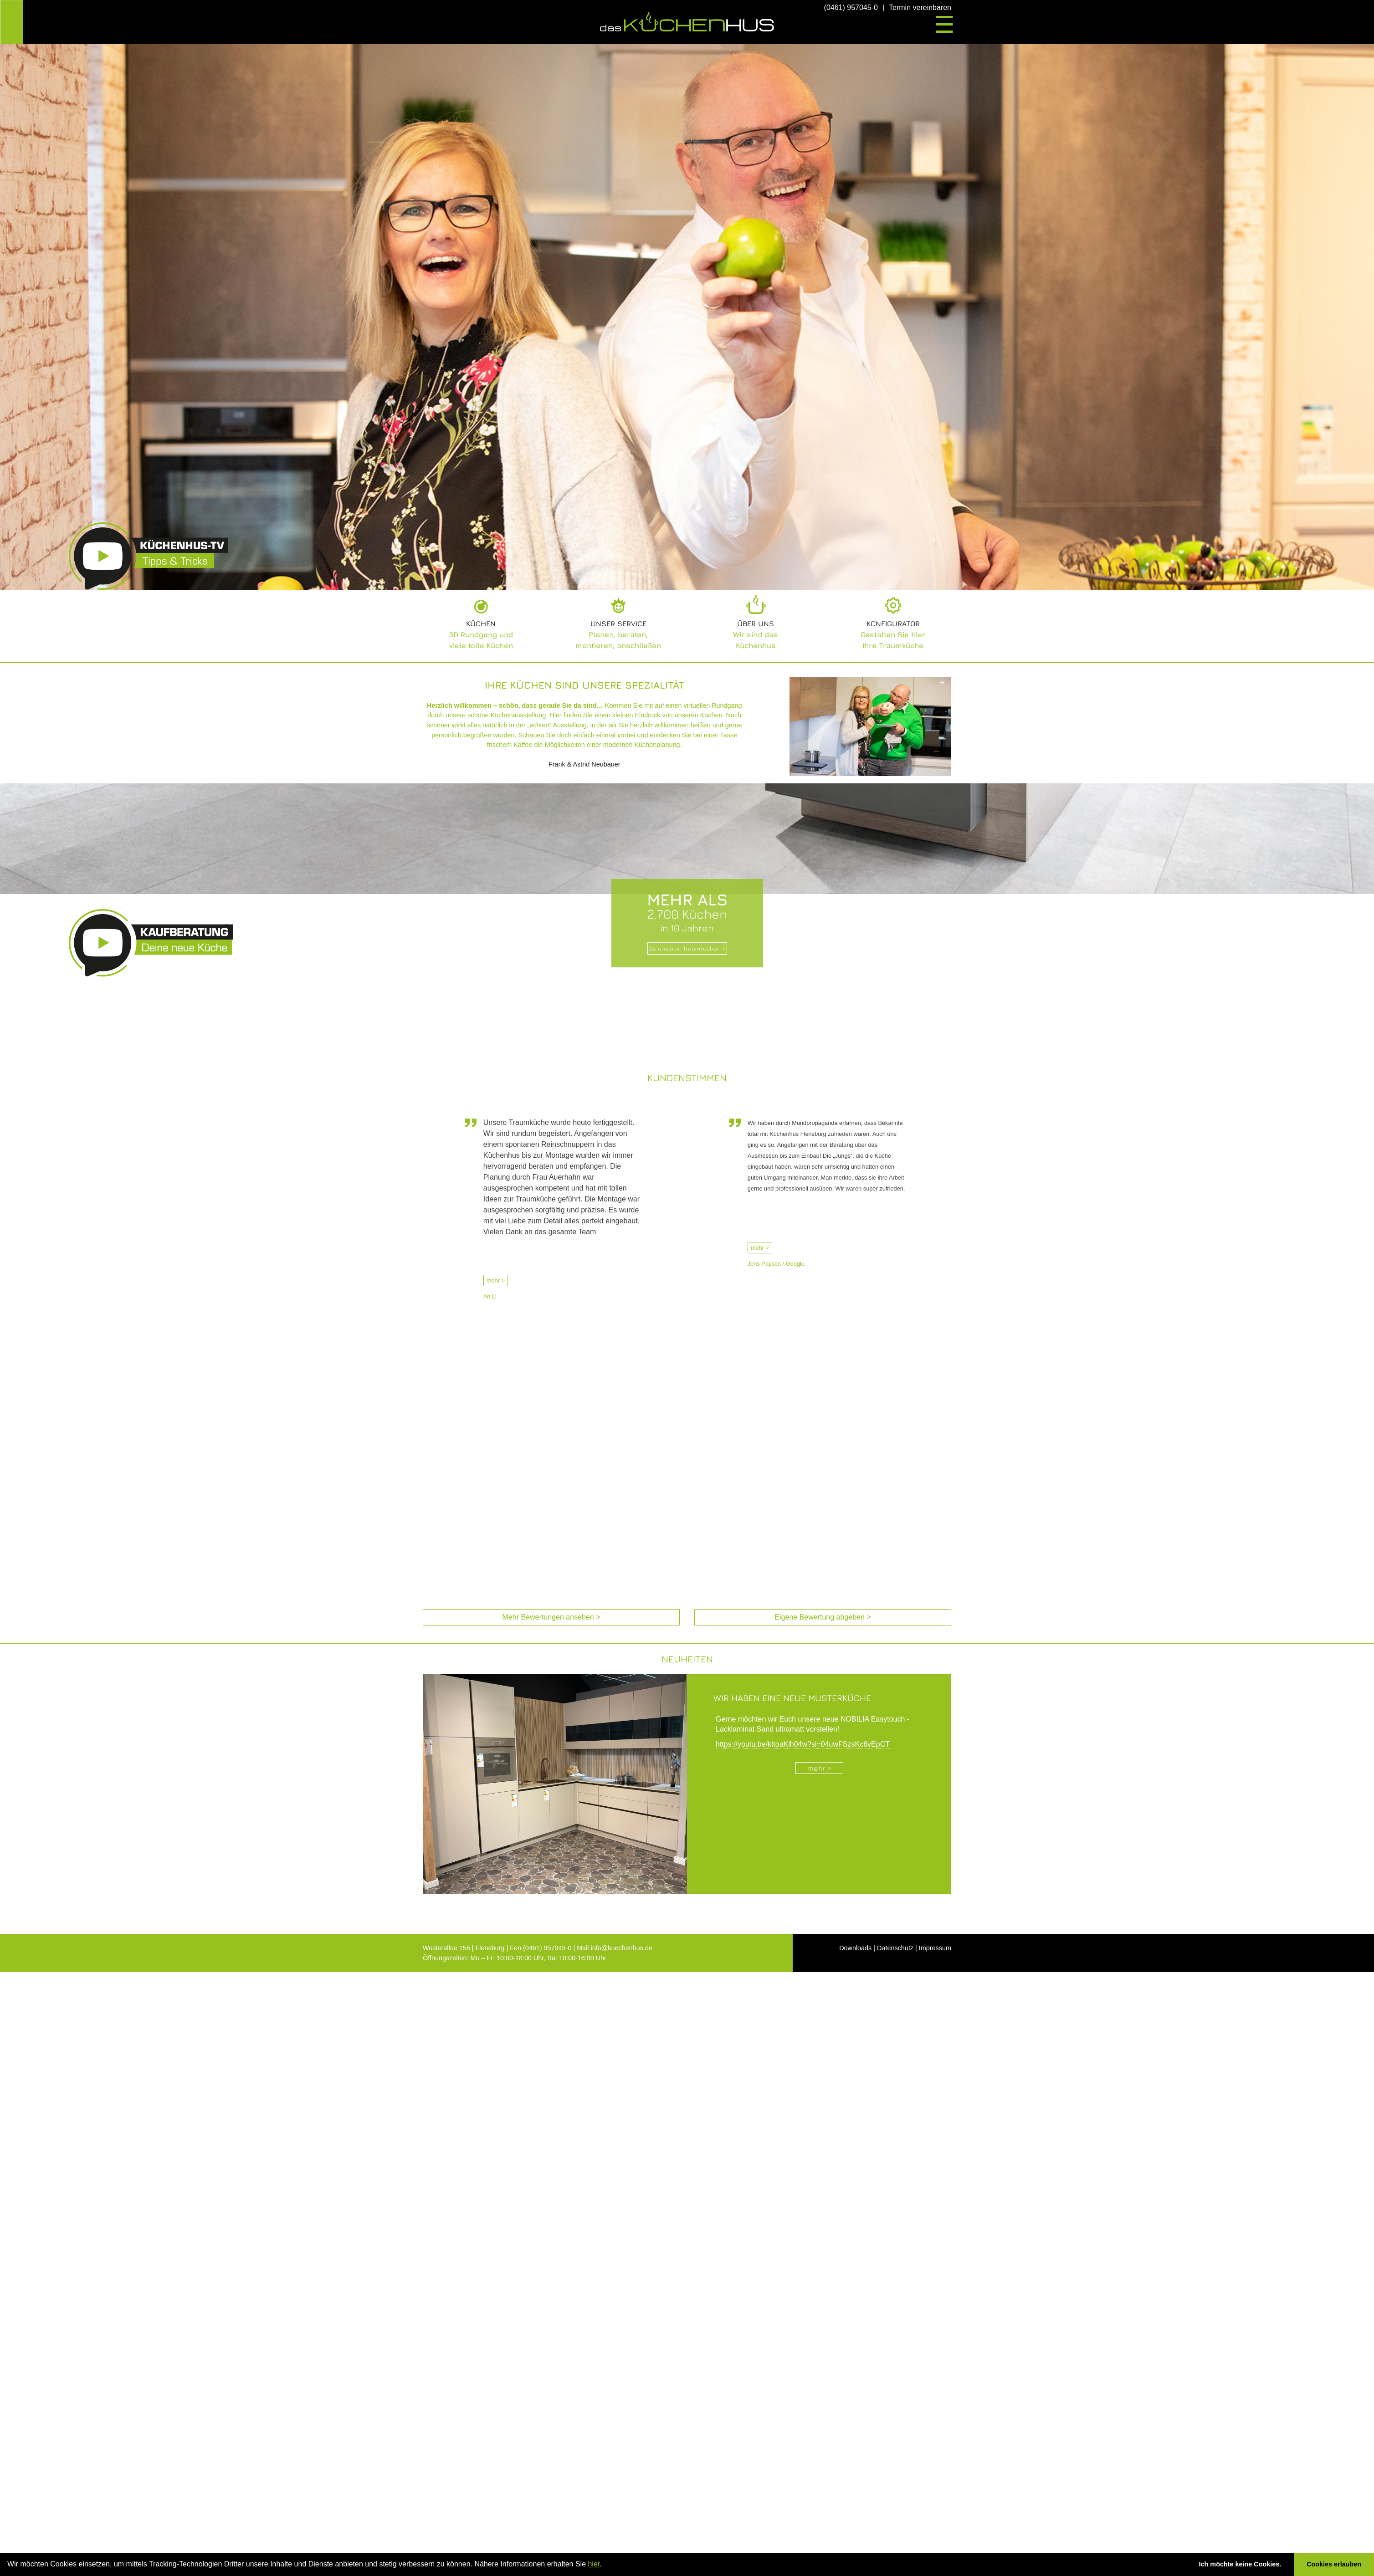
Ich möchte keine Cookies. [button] (1240, 2564)
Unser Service (618, 623)
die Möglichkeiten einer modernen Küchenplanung (607, 744)
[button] (605, 2565)
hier (594, 2564)
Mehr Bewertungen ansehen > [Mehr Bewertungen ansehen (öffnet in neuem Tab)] (551, 1617)
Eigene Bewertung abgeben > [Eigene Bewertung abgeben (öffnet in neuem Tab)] (822, 1617)
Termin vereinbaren (920, 7)
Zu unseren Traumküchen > (687, 948)
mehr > (496, 1280)
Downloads (855, 1948)
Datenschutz (895, 1948)
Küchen (481, 623)
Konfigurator (893, 623)
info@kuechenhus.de (621, 1948)
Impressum (935, 1948)
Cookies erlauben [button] (1334, 2564)
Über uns (755, 623)
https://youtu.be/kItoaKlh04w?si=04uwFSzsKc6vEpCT (803, 1744)
